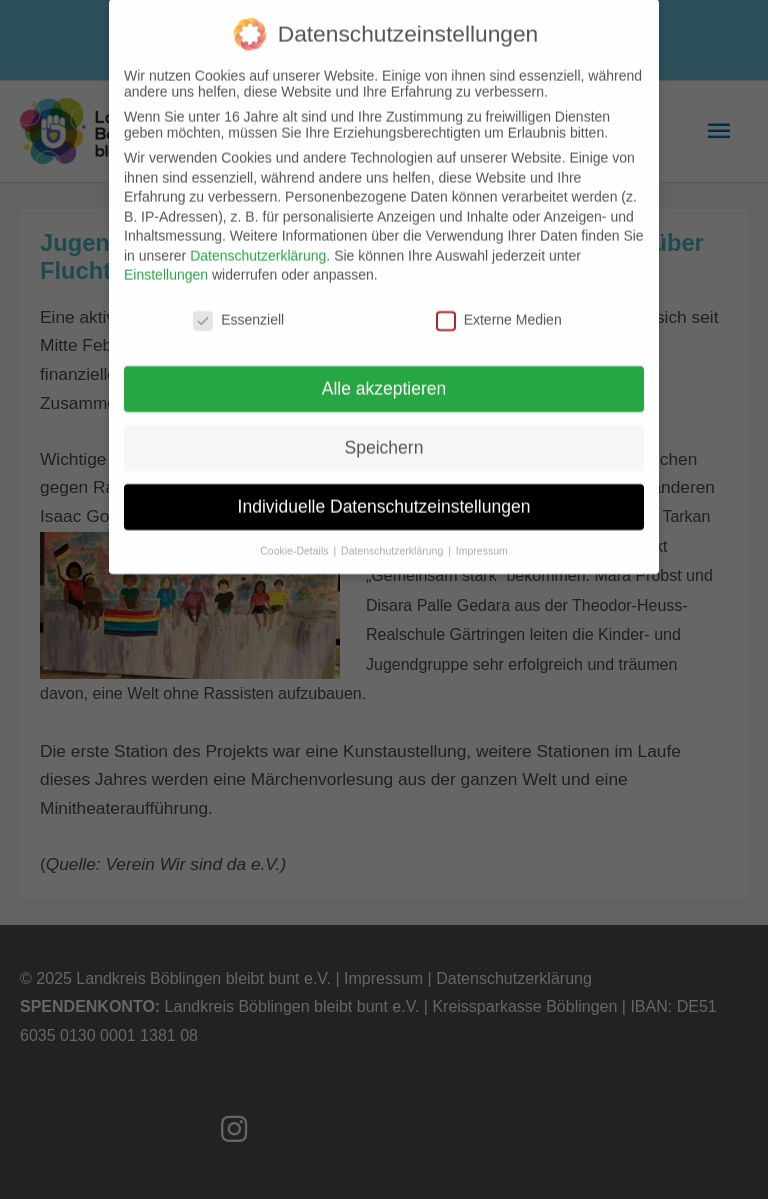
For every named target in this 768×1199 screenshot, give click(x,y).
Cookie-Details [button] (295, 537)
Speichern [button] (384, 434)
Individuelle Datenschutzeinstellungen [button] (384, 493)
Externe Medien (499, 306)
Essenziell (238, 306)
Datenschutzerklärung (258, 242)
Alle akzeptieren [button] (384, 375)
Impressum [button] (482, 537)
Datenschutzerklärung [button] (393, 537)
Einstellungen (166, 261)
